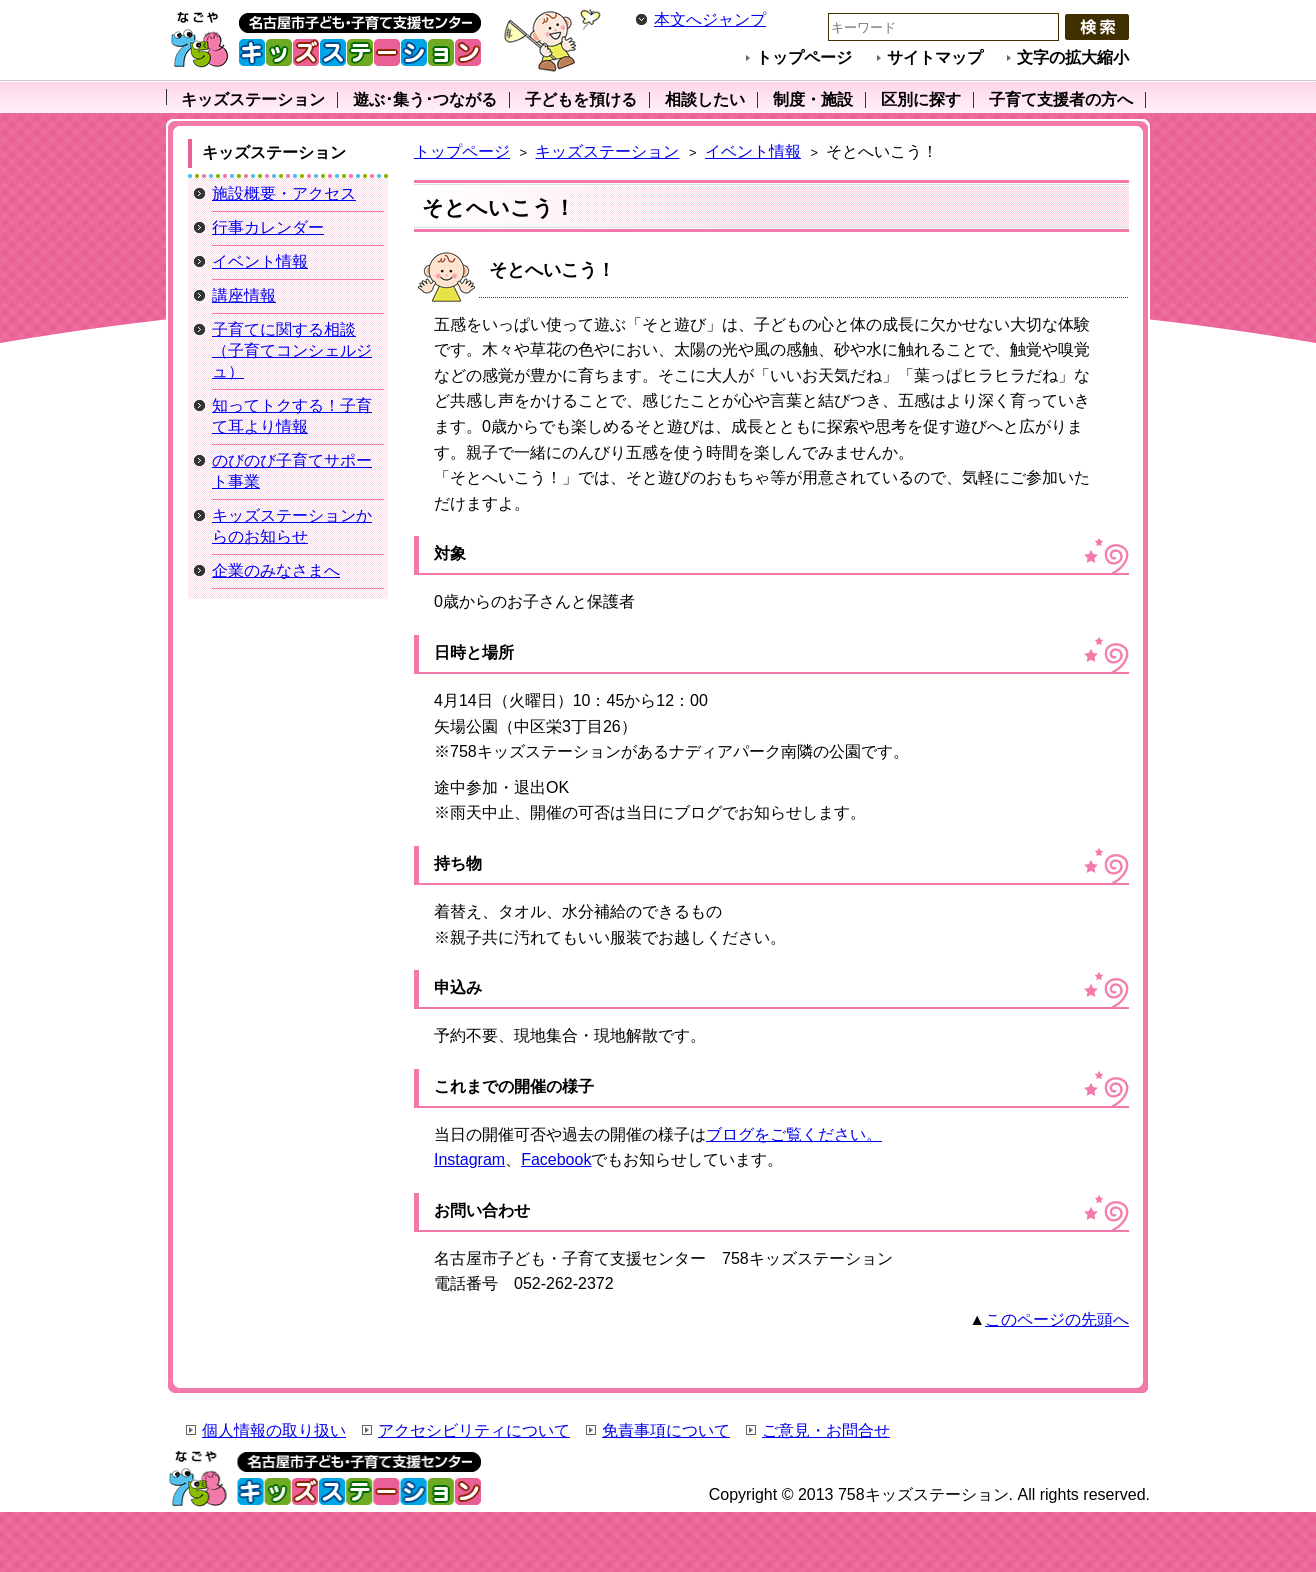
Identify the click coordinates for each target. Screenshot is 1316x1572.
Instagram (469, 1159)
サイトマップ (935, 57)
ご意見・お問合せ (826, 1430)
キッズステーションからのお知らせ (292, 526)
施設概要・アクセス (284, 193)
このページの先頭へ (1057, 1319)
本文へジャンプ (710, 19)
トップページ (804, 57)
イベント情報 (753, 151)
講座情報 (244, 295)
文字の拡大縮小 (1073, 57)
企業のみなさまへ (276, 570)
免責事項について (666, 1430)
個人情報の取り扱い (274, 1430)
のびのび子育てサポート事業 (292, 471)
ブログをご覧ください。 (794, 1134)
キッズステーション (607, 151)
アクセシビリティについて (474, 1430)
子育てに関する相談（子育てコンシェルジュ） (292, 350)
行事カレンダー (268, 227)
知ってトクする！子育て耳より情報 (292, 416)
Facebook (556, 1159)
